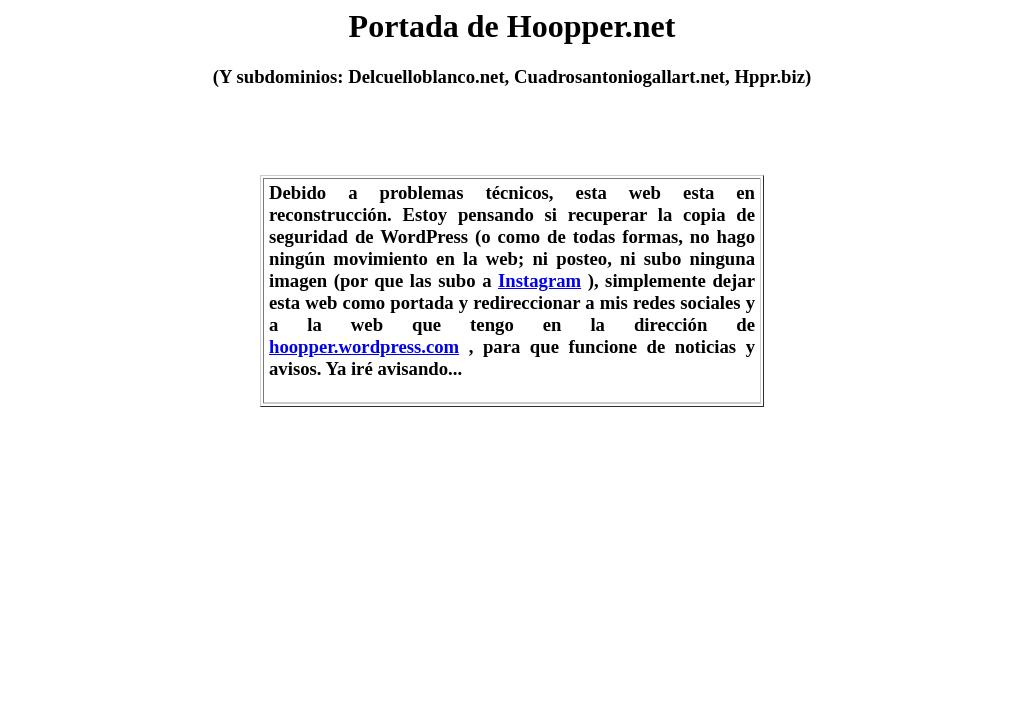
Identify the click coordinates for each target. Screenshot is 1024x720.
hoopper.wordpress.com (364, 346)
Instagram (539, 280)
